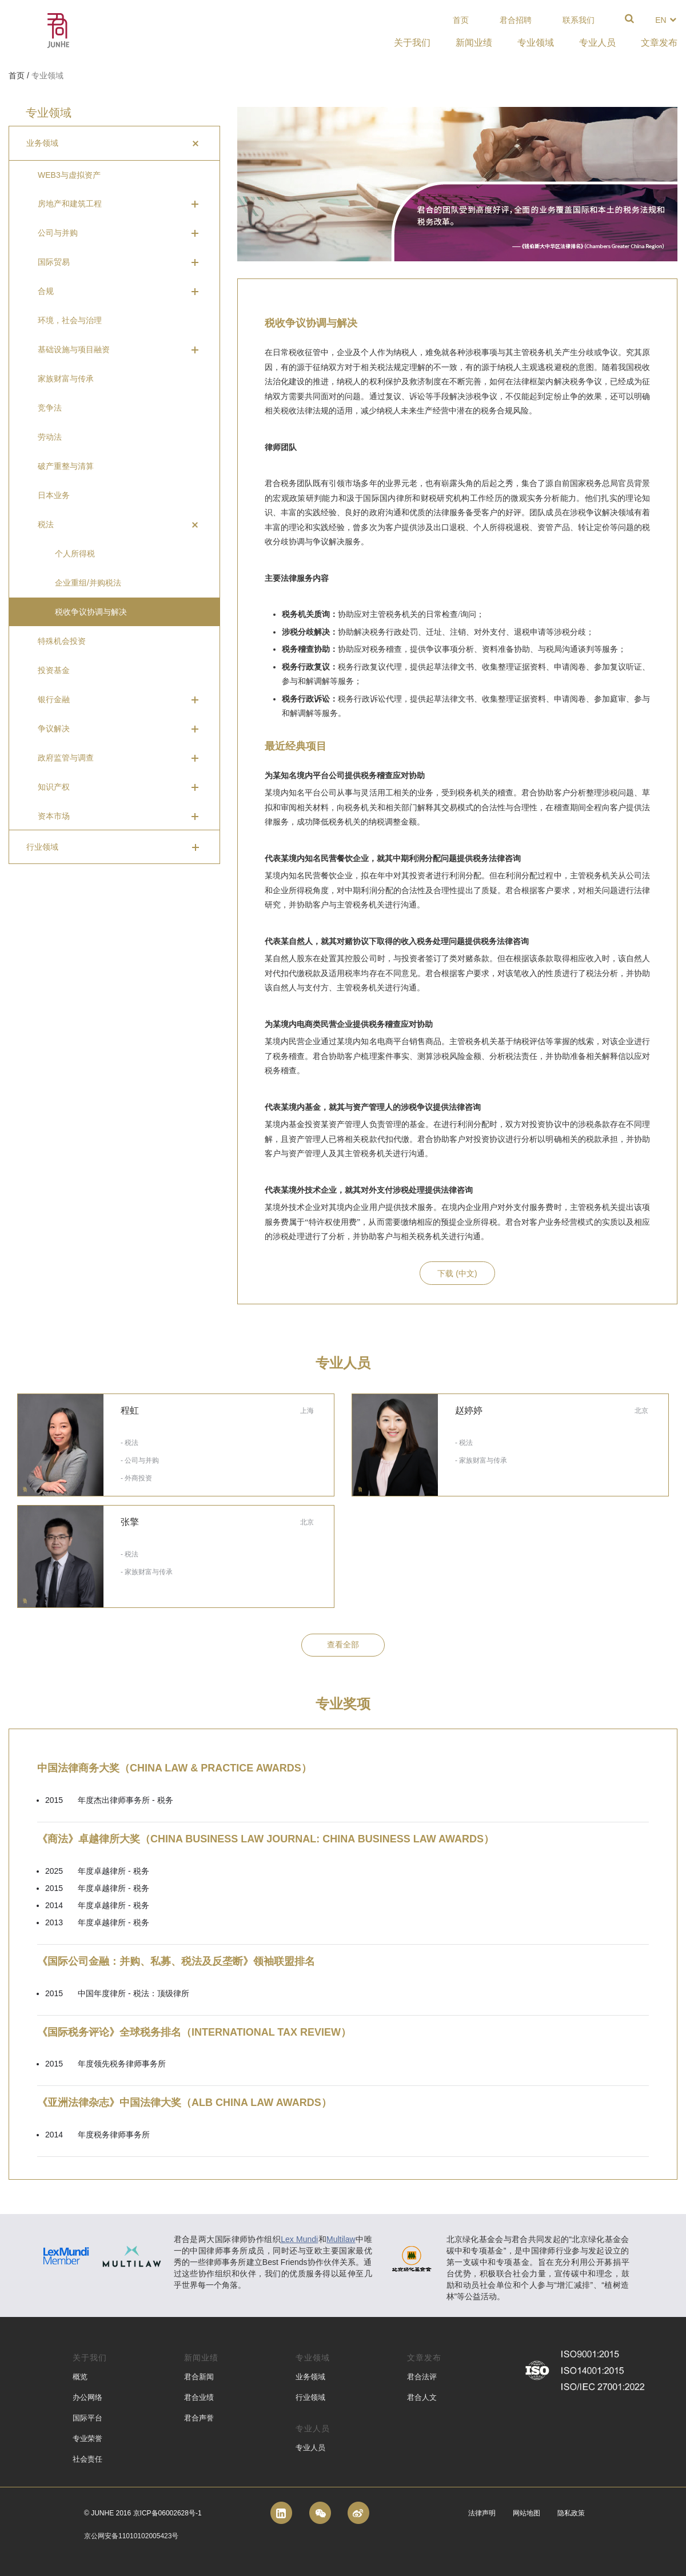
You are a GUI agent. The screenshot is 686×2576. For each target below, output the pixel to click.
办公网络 (87, 2397)
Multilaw (341, 2239)
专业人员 (310, 2447)
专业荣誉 (87, 2438)
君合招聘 (516, 20)
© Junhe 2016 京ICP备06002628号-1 (143, 2513)
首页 (461, 20)
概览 (80, 2376)
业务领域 (310, 2376)
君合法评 (422, 2376)
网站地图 (526, 2513)
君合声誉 (199, 2418)
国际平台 (87, 2418)
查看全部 (343, 1644)
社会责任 (87, 2459)
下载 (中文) (457, 1273)
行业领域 (310, 2397)
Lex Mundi (299, 2239)
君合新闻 (199, 2376)
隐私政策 (571, 2513)
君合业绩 (199, 2397)
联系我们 (579, 20)
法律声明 (482, 2513)
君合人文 (422, 2397)
